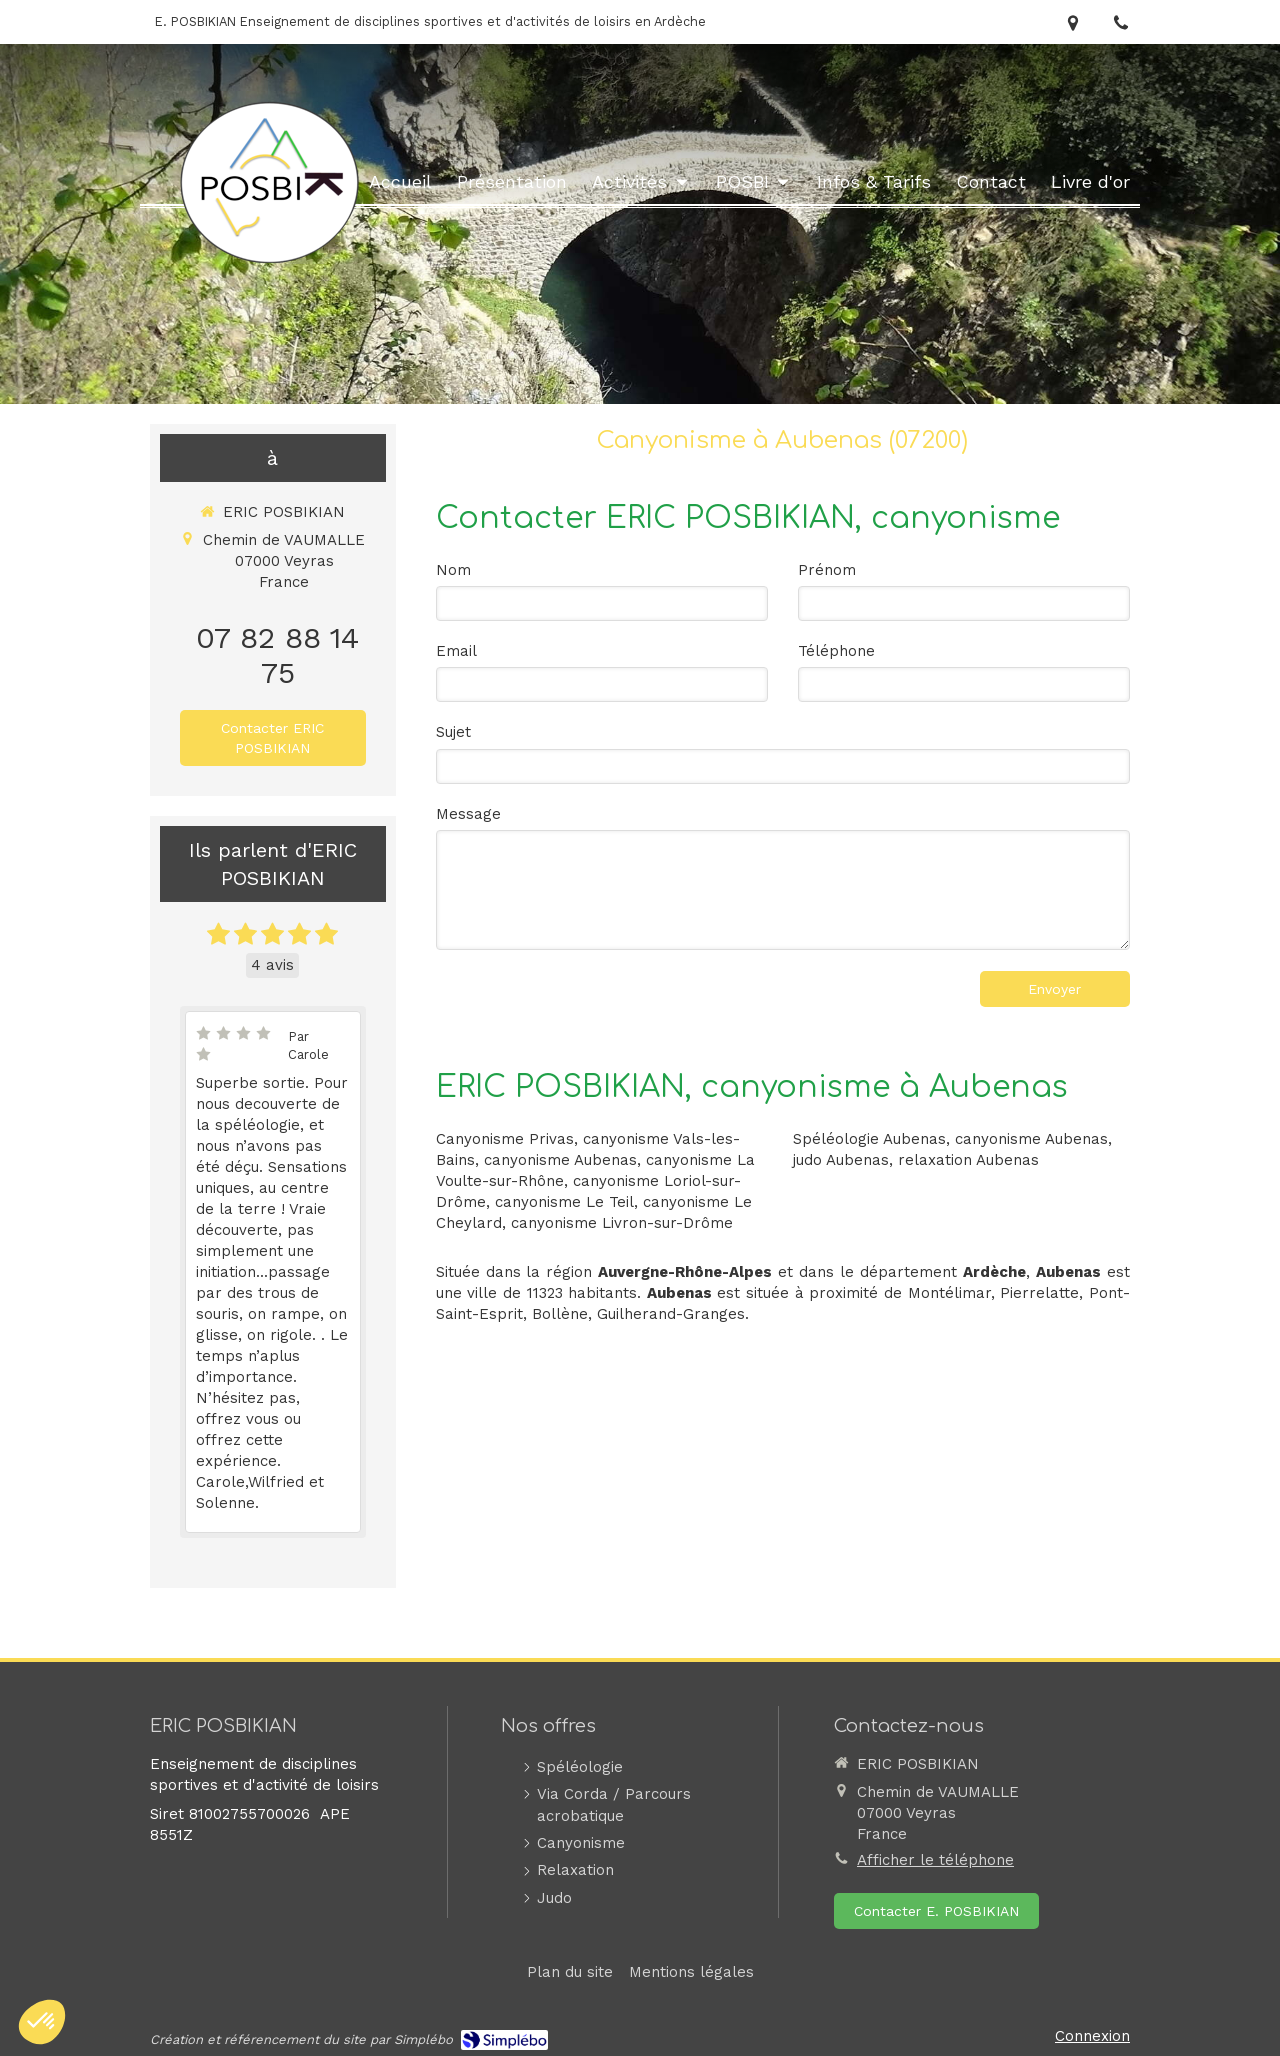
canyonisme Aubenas (560, 1160)
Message (468, 814)
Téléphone (836, 651)
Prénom (827, 570)
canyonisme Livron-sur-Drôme (622, 1223)
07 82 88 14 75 (277, 655)
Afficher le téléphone (935, 1860)
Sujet (453, 732)
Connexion (1092, 2036)
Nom (453, 570)
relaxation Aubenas (968, 1160)
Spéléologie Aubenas (869, 1139)
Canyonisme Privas (505, 1139)
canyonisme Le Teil (564, 1202)
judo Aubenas (841, 1160)
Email (456, 651)
